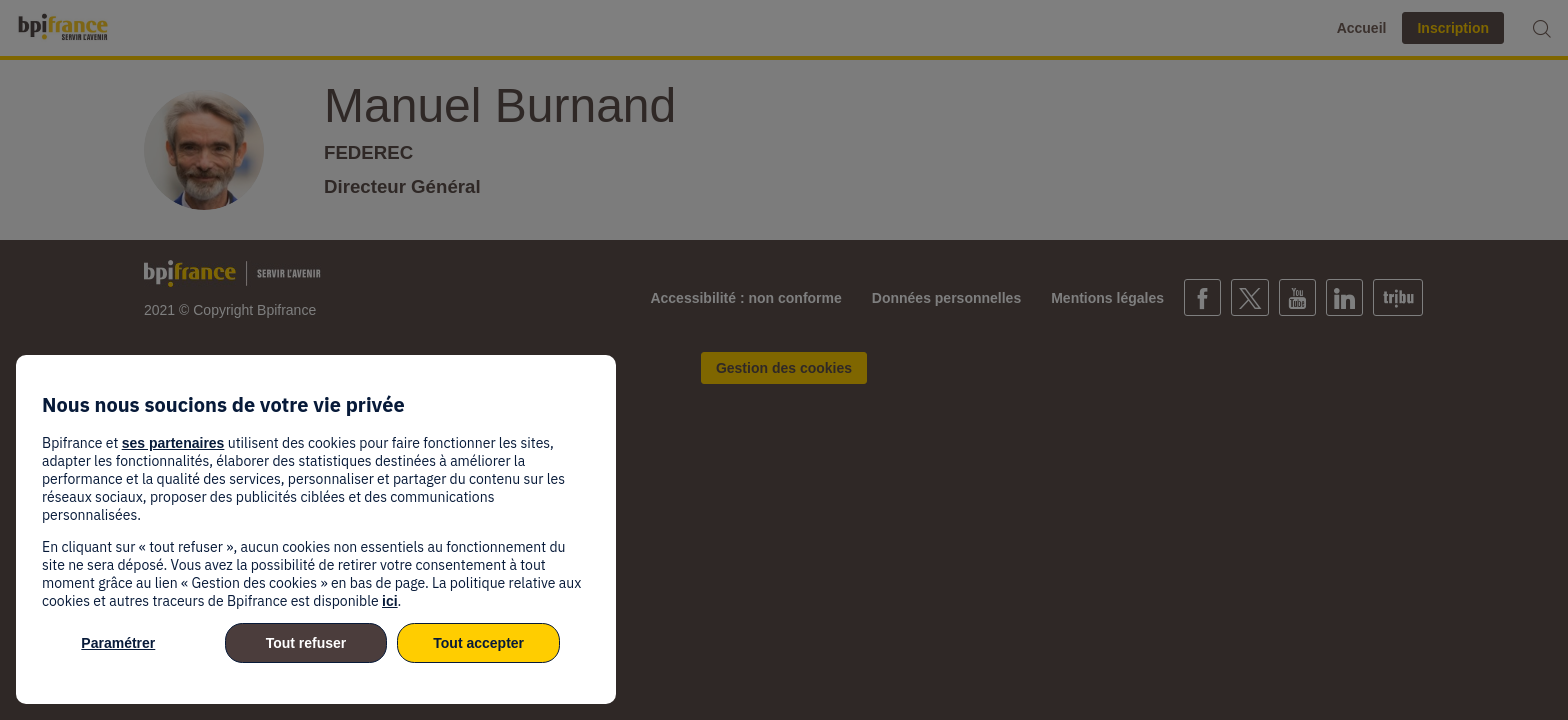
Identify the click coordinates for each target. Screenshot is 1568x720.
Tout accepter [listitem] (478, 643)
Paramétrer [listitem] (118, 643)
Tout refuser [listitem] (306, 643)
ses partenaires (173, 443)
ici (390, 601)
